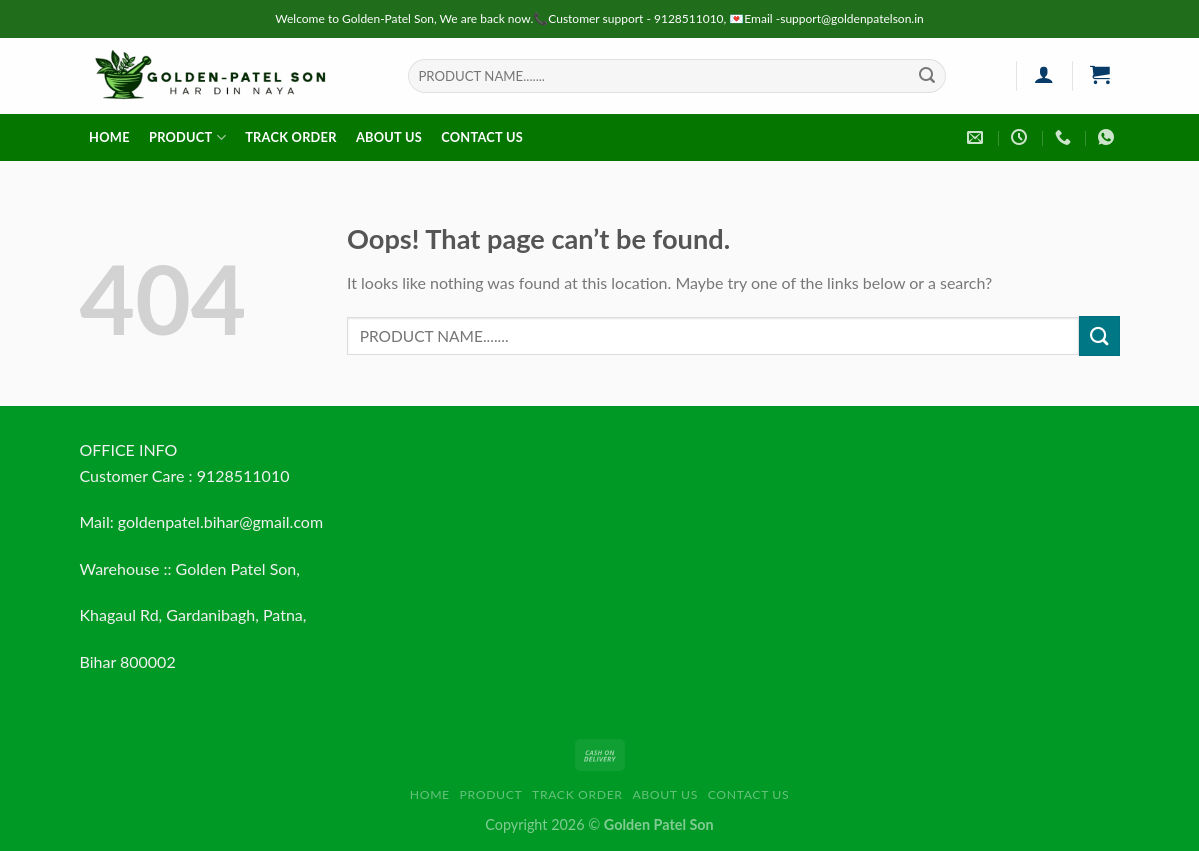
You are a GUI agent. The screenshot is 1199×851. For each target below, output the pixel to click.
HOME (109, 137)
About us (389, 137)
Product (187, 137)
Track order (291, 137)
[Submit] (927, 76)
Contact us (482, 137)
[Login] (1044, 74)
